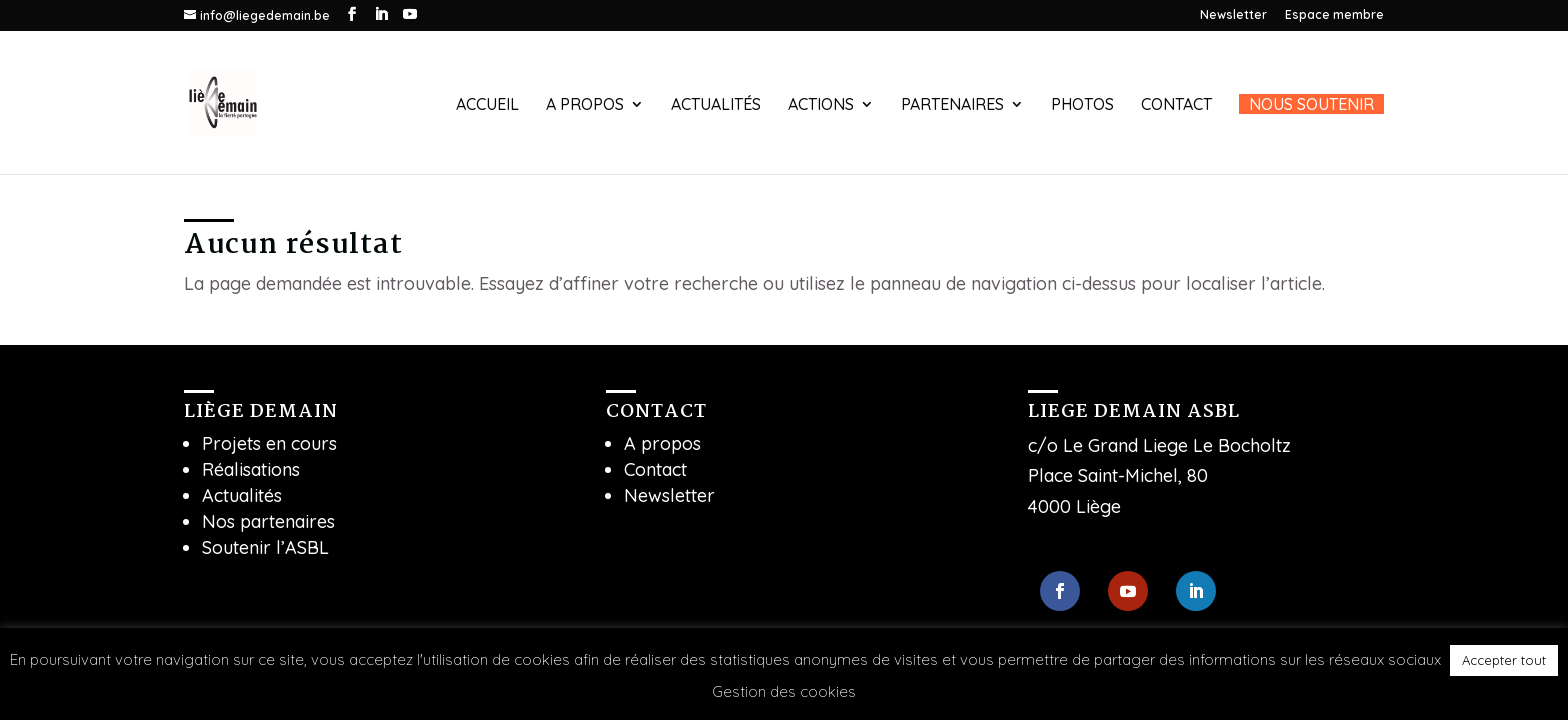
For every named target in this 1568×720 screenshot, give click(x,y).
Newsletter (1233, 15)
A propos (585, 105)
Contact (1176, 105)
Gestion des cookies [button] (784, 691)
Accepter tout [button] (1504, 660)
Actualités (716, 105)
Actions (821, 105)
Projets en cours (269, 443)
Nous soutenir (1311, 104)
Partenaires (952, 105)
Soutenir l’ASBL (265, 547)
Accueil (487, 105)
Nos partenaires (268, 521)
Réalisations (251, 469)
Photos (1082, 105)
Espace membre (1334, 15)
